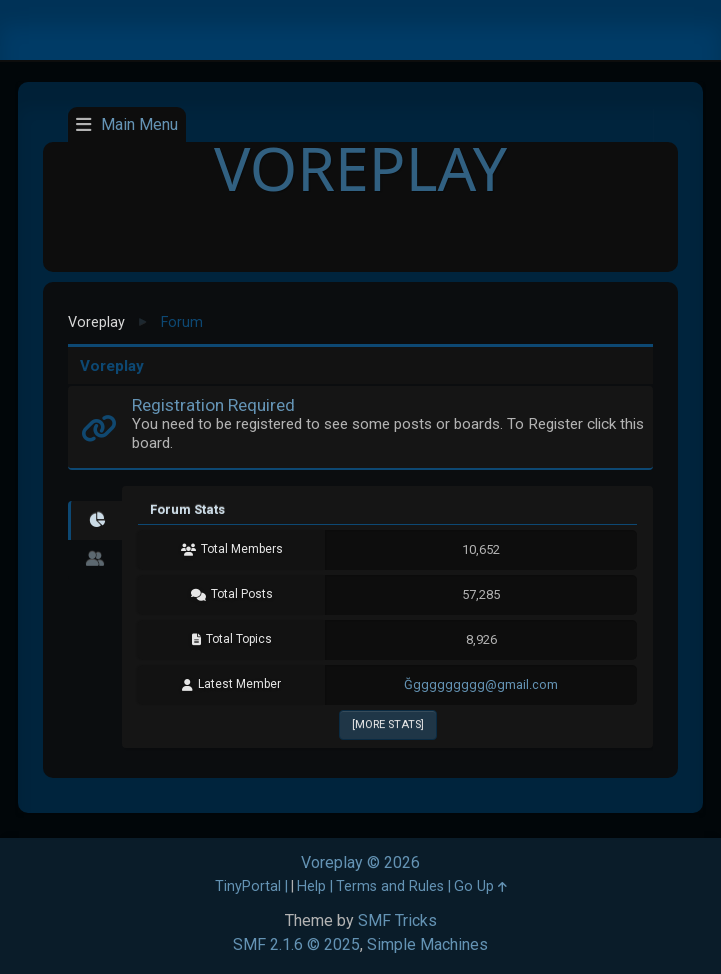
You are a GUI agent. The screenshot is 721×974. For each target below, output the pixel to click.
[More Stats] (388, 724)
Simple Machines (427, 944)
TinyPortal (248, 886)
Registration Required (213, 405)
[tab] (95, 521)
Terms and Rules (390, 886)
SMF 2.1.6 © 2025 (296, 944)
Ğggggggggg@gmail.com (481, 684)
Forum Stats (187, 509)
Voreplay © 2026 (360, 862)
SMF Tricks (397, 920)
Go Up (480, 886)
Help (311, 886)
